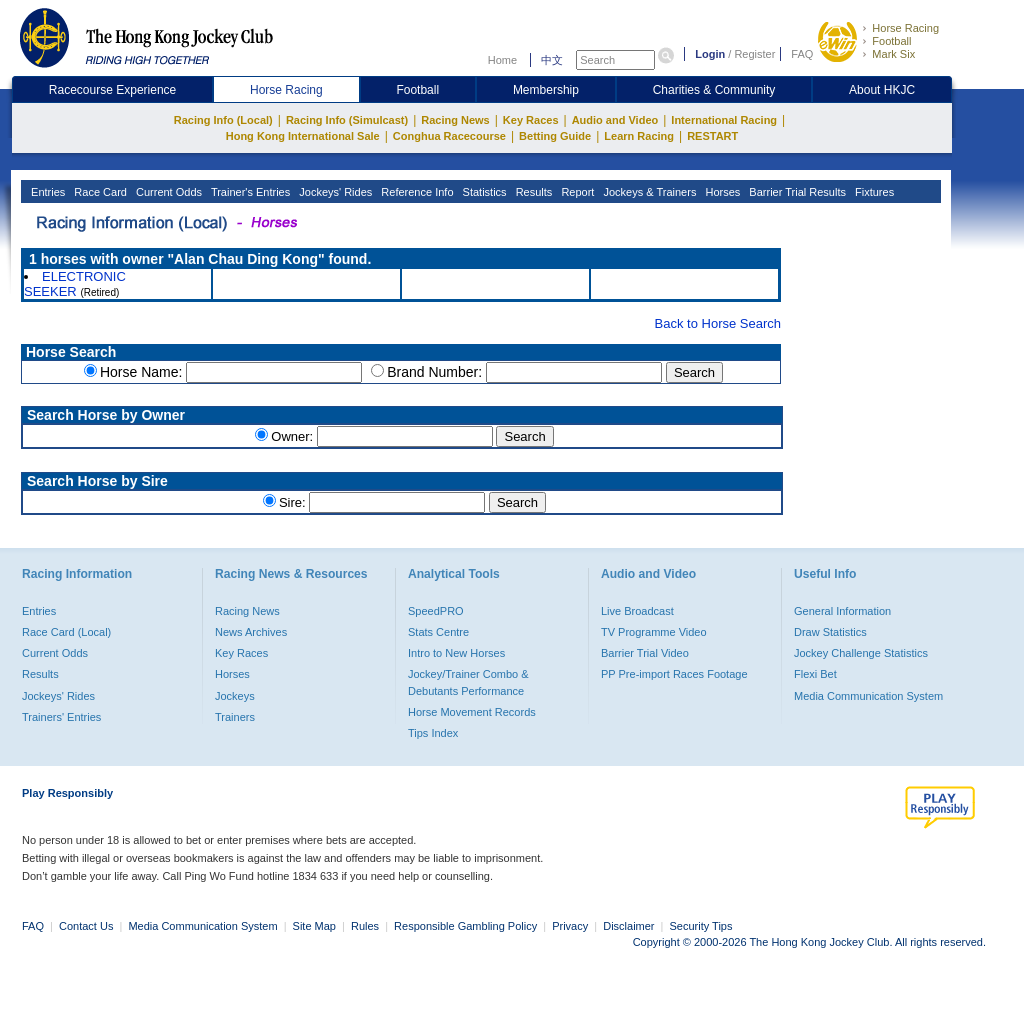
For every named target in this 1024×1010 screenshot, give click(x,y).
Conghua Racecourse (449, 136)
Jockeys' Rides (334, 192)
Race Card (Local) (66, 632)
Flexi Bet (815, 674)
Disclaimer (628, 926)
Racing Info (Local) (223, 120)
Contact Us (86, 926)
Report (576, 192)
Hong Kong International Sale (303, 136)
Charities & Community (714, 90)
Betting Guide (555, 136)
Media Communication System (868, 696)
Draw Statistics (830, 632)
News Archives (251, 632)
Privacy (570, 926)
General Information (842, 611)
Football (891, 41)
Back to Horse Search (718, 323)
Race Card (99, 192)
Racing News (455, 120)
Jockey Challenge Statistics (861, 653)
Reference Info (415, 192)
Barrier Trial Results (796, 192)
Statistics (483, 192)
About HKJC (882, 90)
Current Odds (167, 192)
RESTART (712, 136)
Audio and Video (615, 120)
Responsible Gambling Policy (465, 926)
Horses (721, 192)
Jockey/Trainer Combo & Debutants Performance (468, 682)
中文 (552, 60)
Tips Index (433, 733)
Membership (546, 90)
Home (502, 60)
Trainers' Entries (61, 717)
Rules (366, 926)
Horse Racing (905, 28)
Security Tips (701, 926)
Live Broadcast (637, 611)
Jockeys (235, 696)
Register (754, 54)
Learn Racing (639, 136)
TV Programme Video (654, 632)
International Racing (724, 120)
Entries (46, 192)
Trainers (235, 717)
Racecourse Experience (112, 90)
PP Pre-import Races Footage (674, 674)
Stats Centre (438, 632)
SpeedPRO (436, 611)
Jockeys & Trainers (648, 192)
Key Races (531, 120)
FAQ (802, 54)
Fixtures (873, 192)
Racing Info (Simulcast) (347, 120)
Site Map (314, 926)
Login (710, 54)
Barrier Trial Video (645, 653)
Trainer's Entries (249, 192)
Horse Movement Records (472, 712)
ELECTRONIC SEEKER (75, 284)
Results (533, 192)
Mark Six (893, 54)
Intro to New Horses (456, 653)
